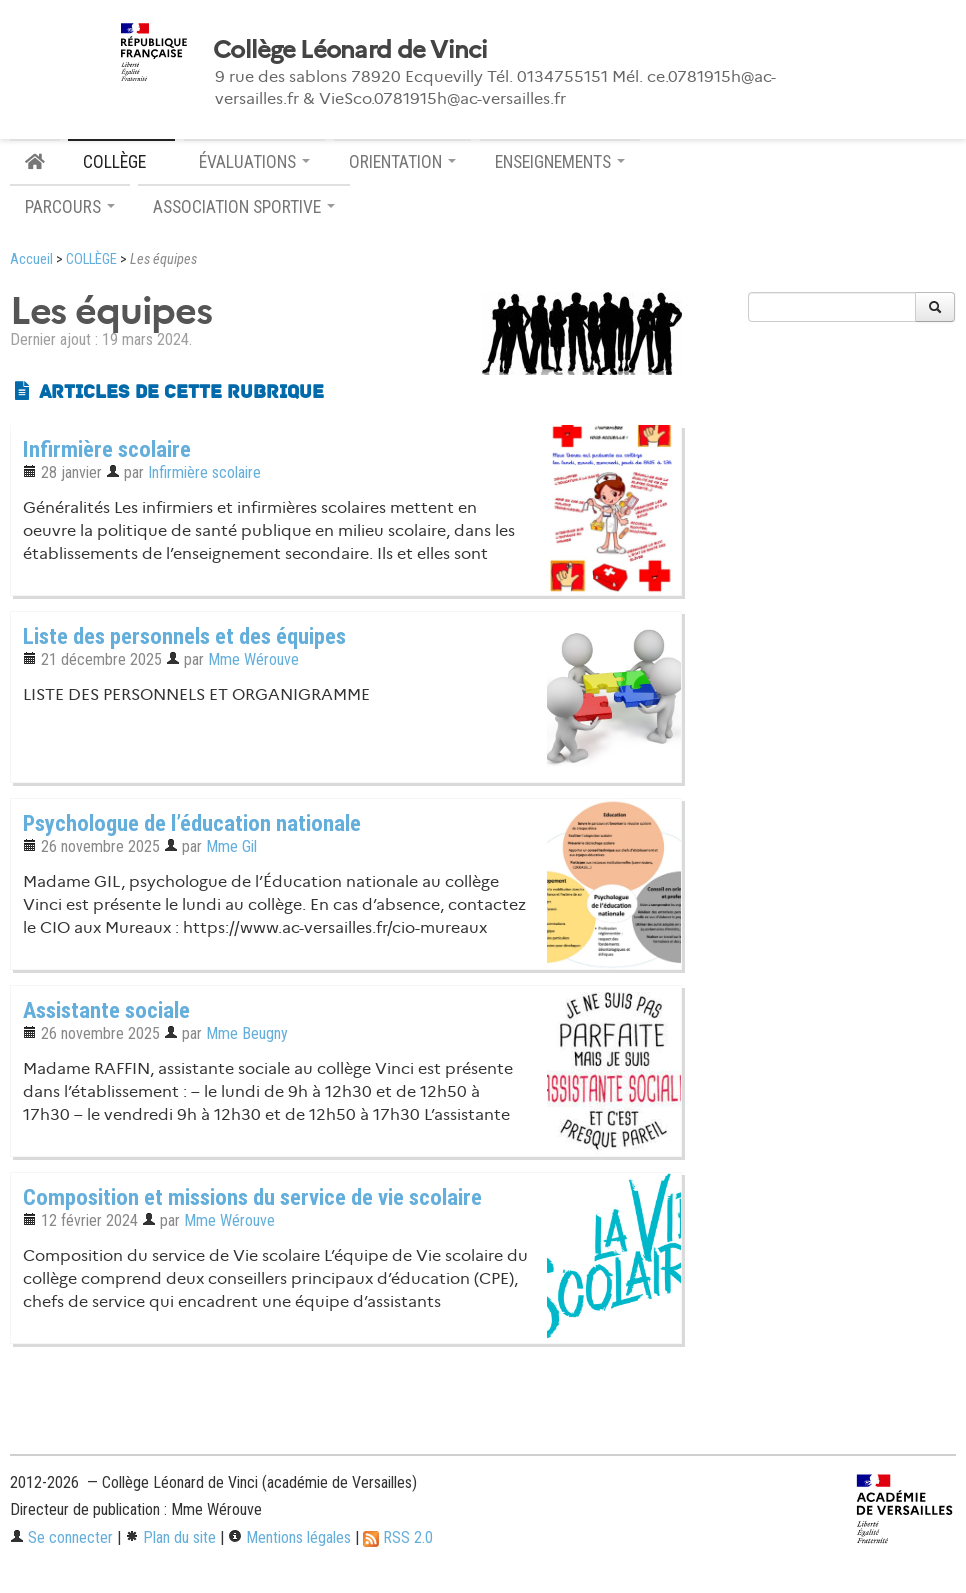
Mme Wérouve (253, 659)
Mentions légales (289, 1537)
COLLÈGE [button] (121, 162)
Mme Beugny (247, 1033)
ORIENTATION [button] (402, 162)
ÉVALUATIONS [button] (254, 162)
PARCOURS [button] (70, 207)
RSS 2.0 (398, 1537)
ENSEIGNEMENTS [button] (560, 162)
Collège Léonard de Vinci (350, 50)
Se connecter (61, 1537)
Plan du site (170, 1537)
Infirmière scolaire (204, 472)
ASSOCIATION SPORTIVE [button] (244, 207)
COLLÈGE (91, 259)
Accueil (31, 259)
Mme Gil (231, 846)
